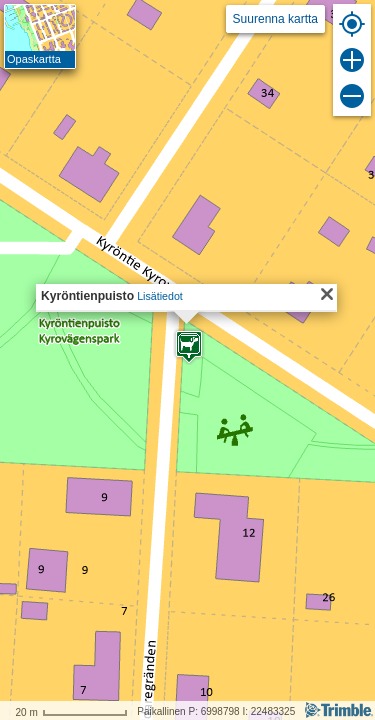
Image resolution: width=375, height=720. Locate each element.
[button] (189, 346)
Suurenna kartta (275, 19)
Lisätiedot (160, 296)
